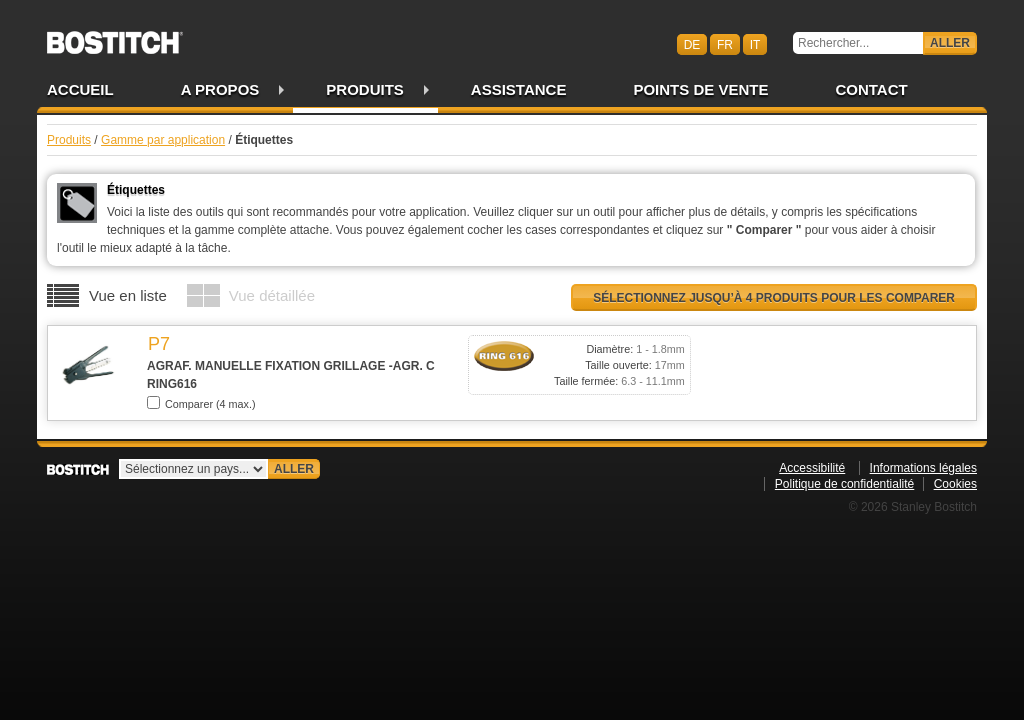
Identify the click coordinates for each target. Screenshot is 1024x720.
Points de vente (700, 89)
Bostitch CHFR (115, 36)
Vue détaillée (272, 295)
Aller (950, 43)
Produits (365, 89)
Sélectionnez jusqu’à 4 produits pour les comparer (774, 298)
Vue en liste (128, 295)
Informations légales (923, 468)
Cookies (955, 484)
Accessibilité (812, 468)
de (692, 44)
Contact (871, 89)
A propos (220, 89)
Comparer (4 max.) (201, 403)
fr (725, 44)
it (755, 44)
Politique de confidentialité (844, 484)
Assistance (519, 89)
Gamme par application (163, 140)
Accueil (80, 89)
